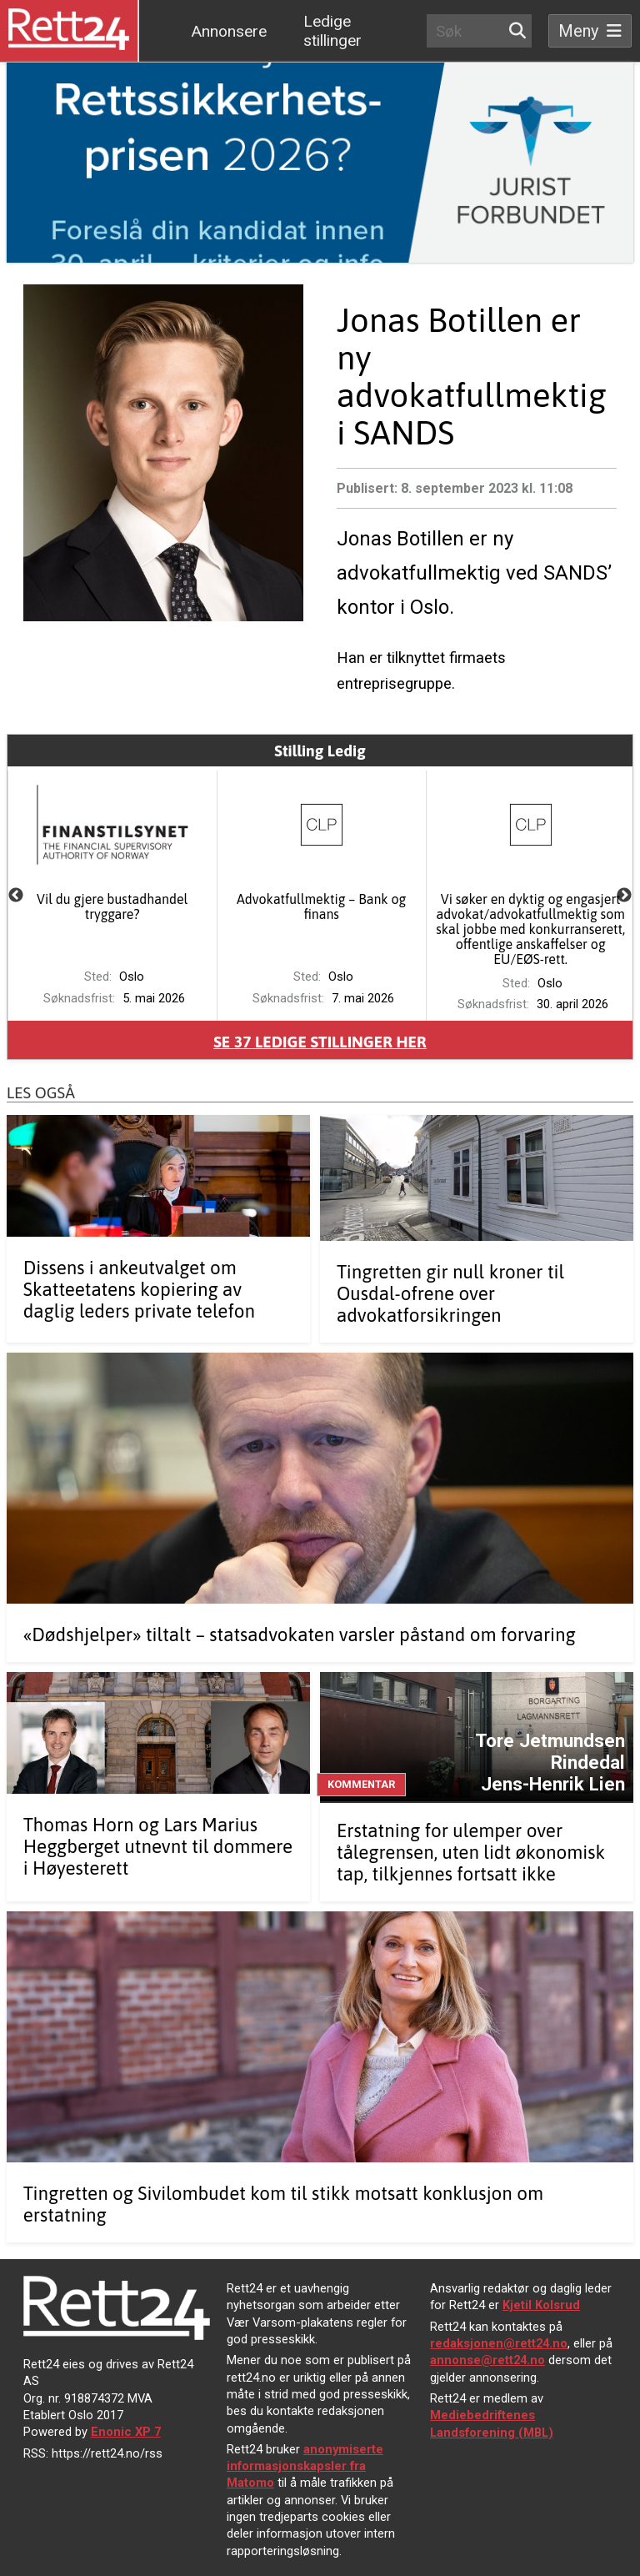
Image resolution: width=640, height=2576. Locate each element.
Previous (16, 895)
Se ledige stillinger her (320, 1041)
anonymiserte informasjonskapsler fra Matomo (305, 2466)
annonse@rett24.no (487, 2360)
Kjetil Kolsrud (541, 2304)
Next (624, 895)
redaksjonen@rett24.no (499, 2343)
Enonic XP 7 (126, 2431)
